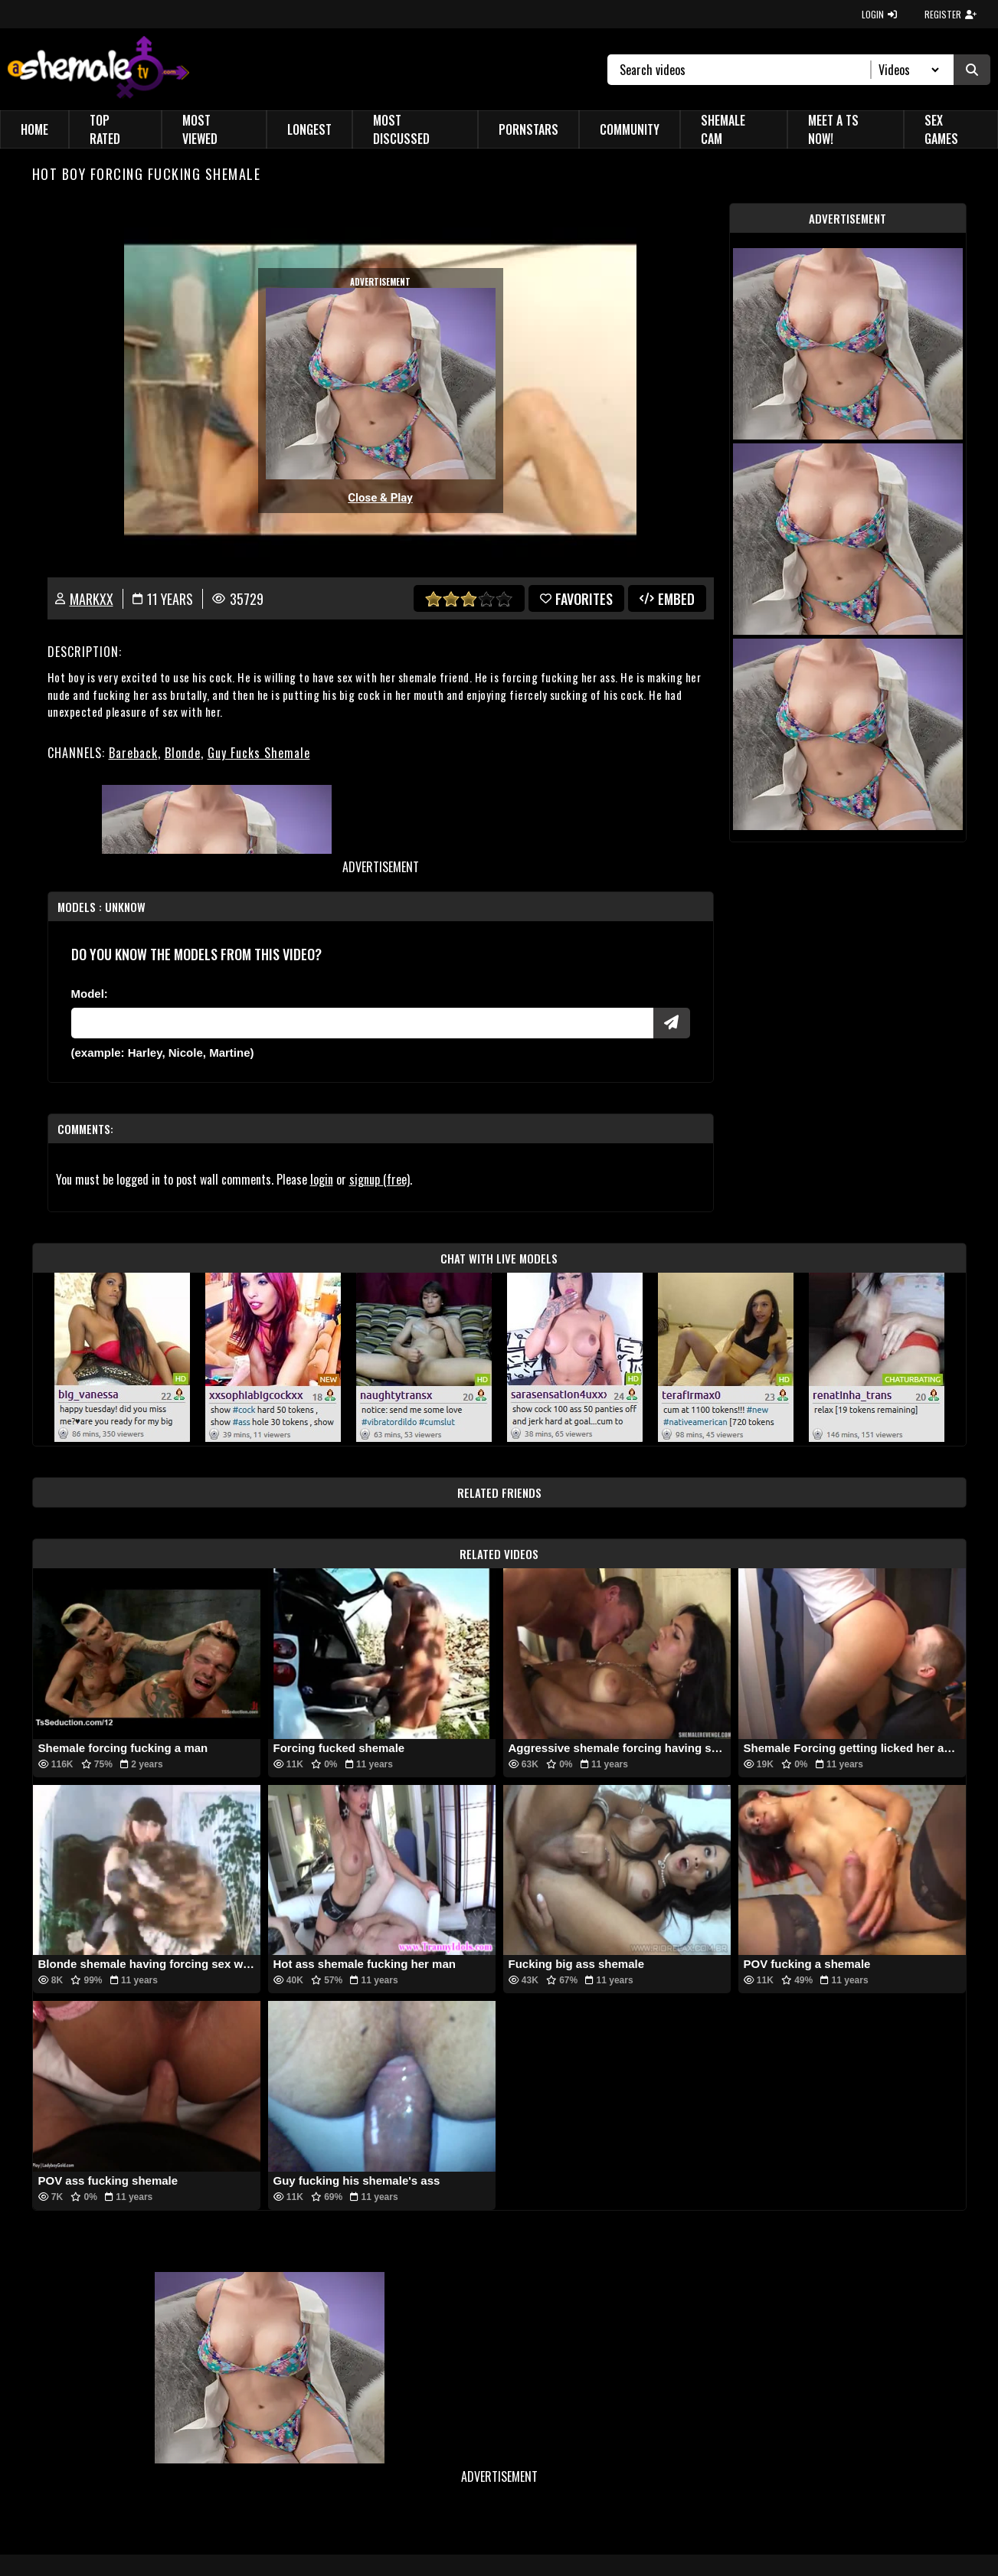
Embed (667, 599)
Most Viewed (200, 129)
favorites (576, 599)
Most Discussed (401, 129)
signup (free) (379, 1179)
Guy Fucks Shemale (259, 753)
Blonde (183, 753)
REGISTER (950, 14)
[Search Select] (906, 70)
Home (34, 129)
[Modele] (362, 1023)
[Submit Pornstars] (671, 1023)
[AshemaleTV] (98, 69)
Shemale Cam (723, 129)
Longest (309, 129)
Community (629, 129)
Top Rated (105, 129)
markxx (91, 599)
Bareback (133, 753)
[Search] (746, 69)
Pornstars (528, 129)
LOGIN (879, 14)
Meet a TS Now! (833, 129)
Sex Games (941, 129)
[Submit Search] (972, 69)
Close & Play (380, 498)
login (321, 1179)
